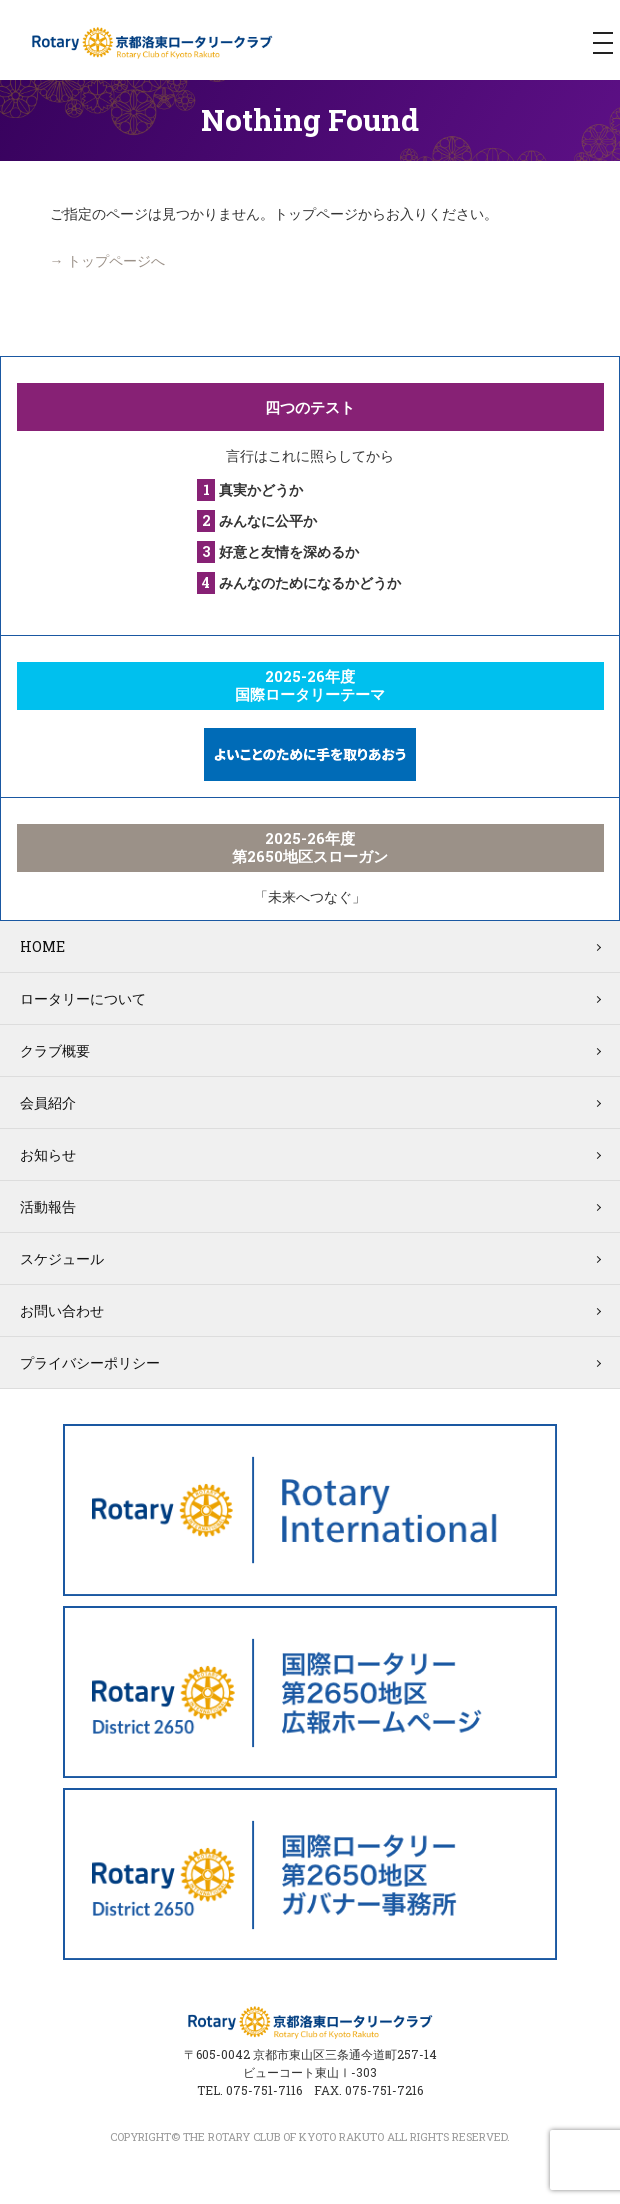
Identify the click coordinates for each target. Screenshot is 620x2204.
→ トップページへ (107, 260)
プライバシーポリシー (90, 1362)
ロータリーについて (83, 998)
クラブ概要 (55, 1050)
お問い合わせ (62, 1310)
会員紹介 (48, 1102)
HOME (42, 946)
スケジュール (62, 1258)
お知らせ (48, 1154)
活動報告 (48, 1206)
